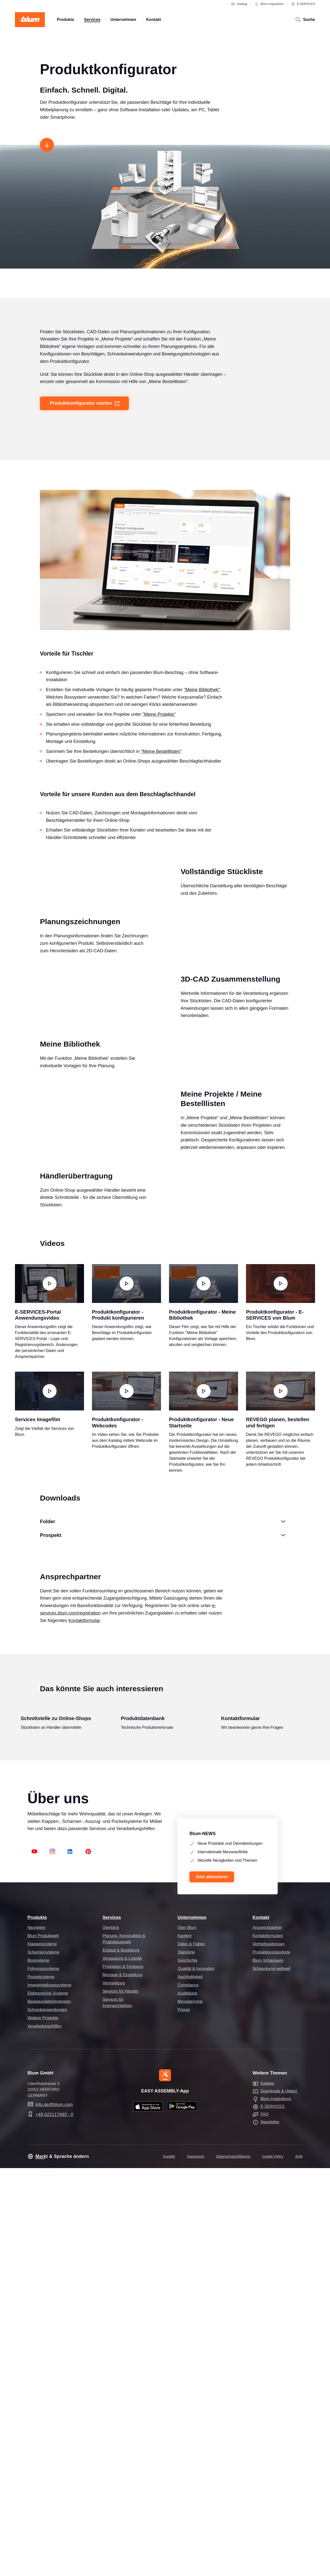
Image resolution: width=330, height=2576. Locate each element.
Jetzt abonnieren (211, 2285)
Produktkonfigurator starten (85, 413)
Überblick (110, 2335)
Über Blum (186, 2335)
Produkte (37, 2325)
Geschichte (187, 2368)
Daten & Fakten (191, 2352)
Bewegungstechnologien (49, 2409)
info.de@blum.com (54, 2512)
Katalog (239, 4)
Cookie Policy (272, 2565)
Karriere (184, 2344)
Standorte (186, 2360)
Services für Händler (120, 2399)
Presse (183, 2417)
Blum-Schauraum (267, 2368)
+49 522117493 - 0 (54, 2522)
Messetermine (189, 2409)
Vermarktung (113, 2391)
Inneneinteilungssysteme (49, 2393)
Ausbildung (187, 2401)
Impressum (195, 2565)
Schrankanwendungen (47, 2417)
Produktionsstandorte (271, 2360)
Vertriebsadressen (268, 2352)
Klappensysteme (42, 2352)
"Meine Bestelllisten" (161, 760)
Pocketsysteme (40, 2385)
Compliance (187, 2393)
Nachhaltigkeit (190, 2385)
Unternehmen (191, 2325)
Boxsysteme (38, 2368)
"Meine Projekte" (159, 723)
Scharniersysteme (43, 2360)
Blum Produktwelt (43, 2344)
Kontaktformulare (267, 2344)
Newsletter (269, 2530)
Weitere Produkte (42, 2426)
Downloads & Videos (278, 2499)
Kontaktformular (84, 1949)
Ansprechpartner (267, 2335)
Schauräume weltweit (271, 2376)
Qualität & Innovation (196, 2376)
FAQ (264, 2522)
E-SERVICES (303, 4)
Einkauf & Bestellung (120, 2358)
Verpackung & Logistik (122, 2366)
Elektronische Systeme (47, 2401)
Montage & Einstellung (122, 2383)
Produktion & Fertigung (122, 2374)
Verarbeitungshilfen (44, 2434)
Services (111, 2325)
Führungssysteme (43, 2376)
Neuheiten (36, 2335)
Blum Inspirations (268, 4)
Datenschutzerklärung (233, 2565)
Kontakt (260, 2325)
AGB (299, 2565)
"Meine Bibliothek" (202, 699)
